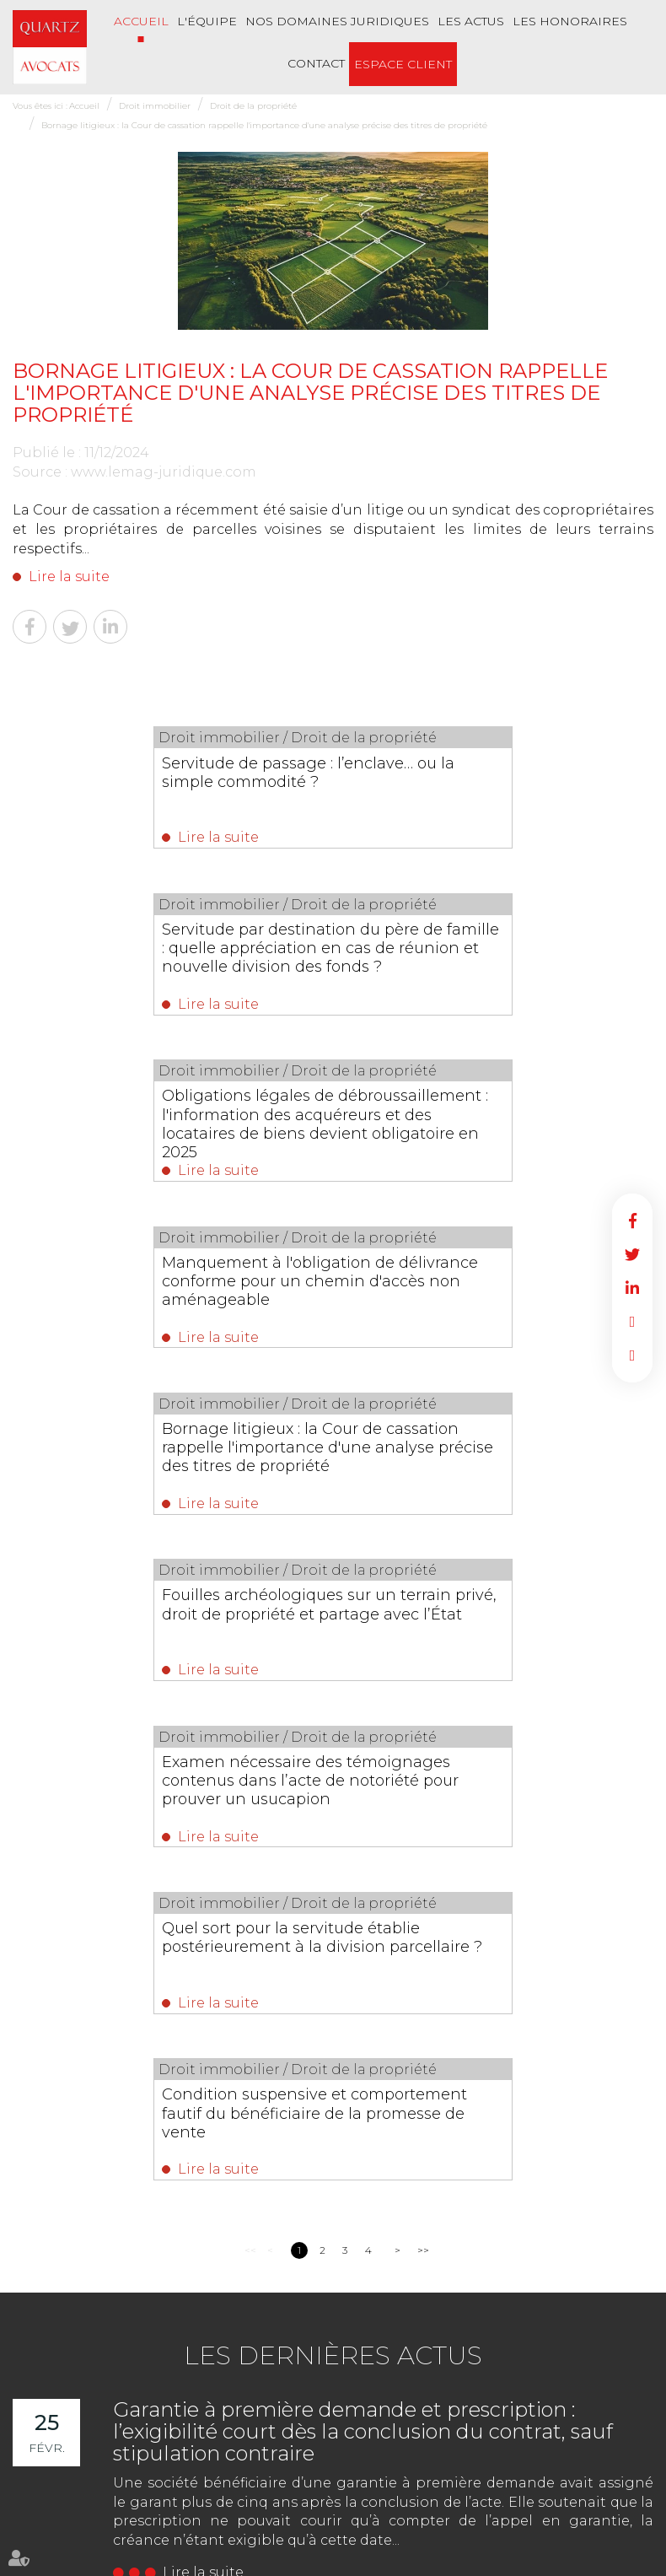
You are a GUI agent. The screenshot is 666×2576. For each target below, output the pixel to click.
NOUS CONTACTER (107, 2182)
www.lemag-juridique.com (163, 472)
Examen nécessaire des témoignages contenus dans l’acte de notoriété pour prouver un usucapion (164, 1306)
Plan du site (493, 2495)
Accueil (141, 21)
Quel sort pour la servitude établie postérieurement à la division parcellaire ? (480, 1297)
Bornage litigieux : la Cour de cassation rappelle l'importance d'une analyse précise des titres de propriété (264, 125)
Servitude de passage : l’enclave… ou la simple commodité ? (167, 771)
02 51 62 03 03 (87, 2149)
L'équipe (207, 21)
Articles (453, 2531)
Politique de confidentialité (252, 2531)
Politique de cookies (376, 2531)
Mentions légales (573, 2495)
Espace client (403, 64)
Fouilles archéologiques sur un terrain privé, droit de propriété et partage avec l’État (477, 1125)
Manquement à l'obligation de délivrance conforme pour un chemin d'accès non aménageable (484, 953)
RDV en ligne (632, 1321)
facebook (632, 1220)
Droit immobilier (155, 105)
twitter (632, 1254)
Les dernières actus (333, 1717)
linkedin (632, 1288)
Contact (316, 63)
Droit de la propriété (253, 105)
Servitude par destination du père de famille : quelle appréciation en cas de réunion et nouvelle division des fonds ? (491, 790)
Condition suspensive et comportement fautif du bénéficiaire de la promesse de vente (330, 1469)
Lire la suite (69, 577)
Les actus (471, 21)
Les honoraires (570, 21)
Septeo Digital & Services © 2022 (88, 2569)
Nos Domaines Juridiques (337, 21)
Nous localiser (105, 2215)
